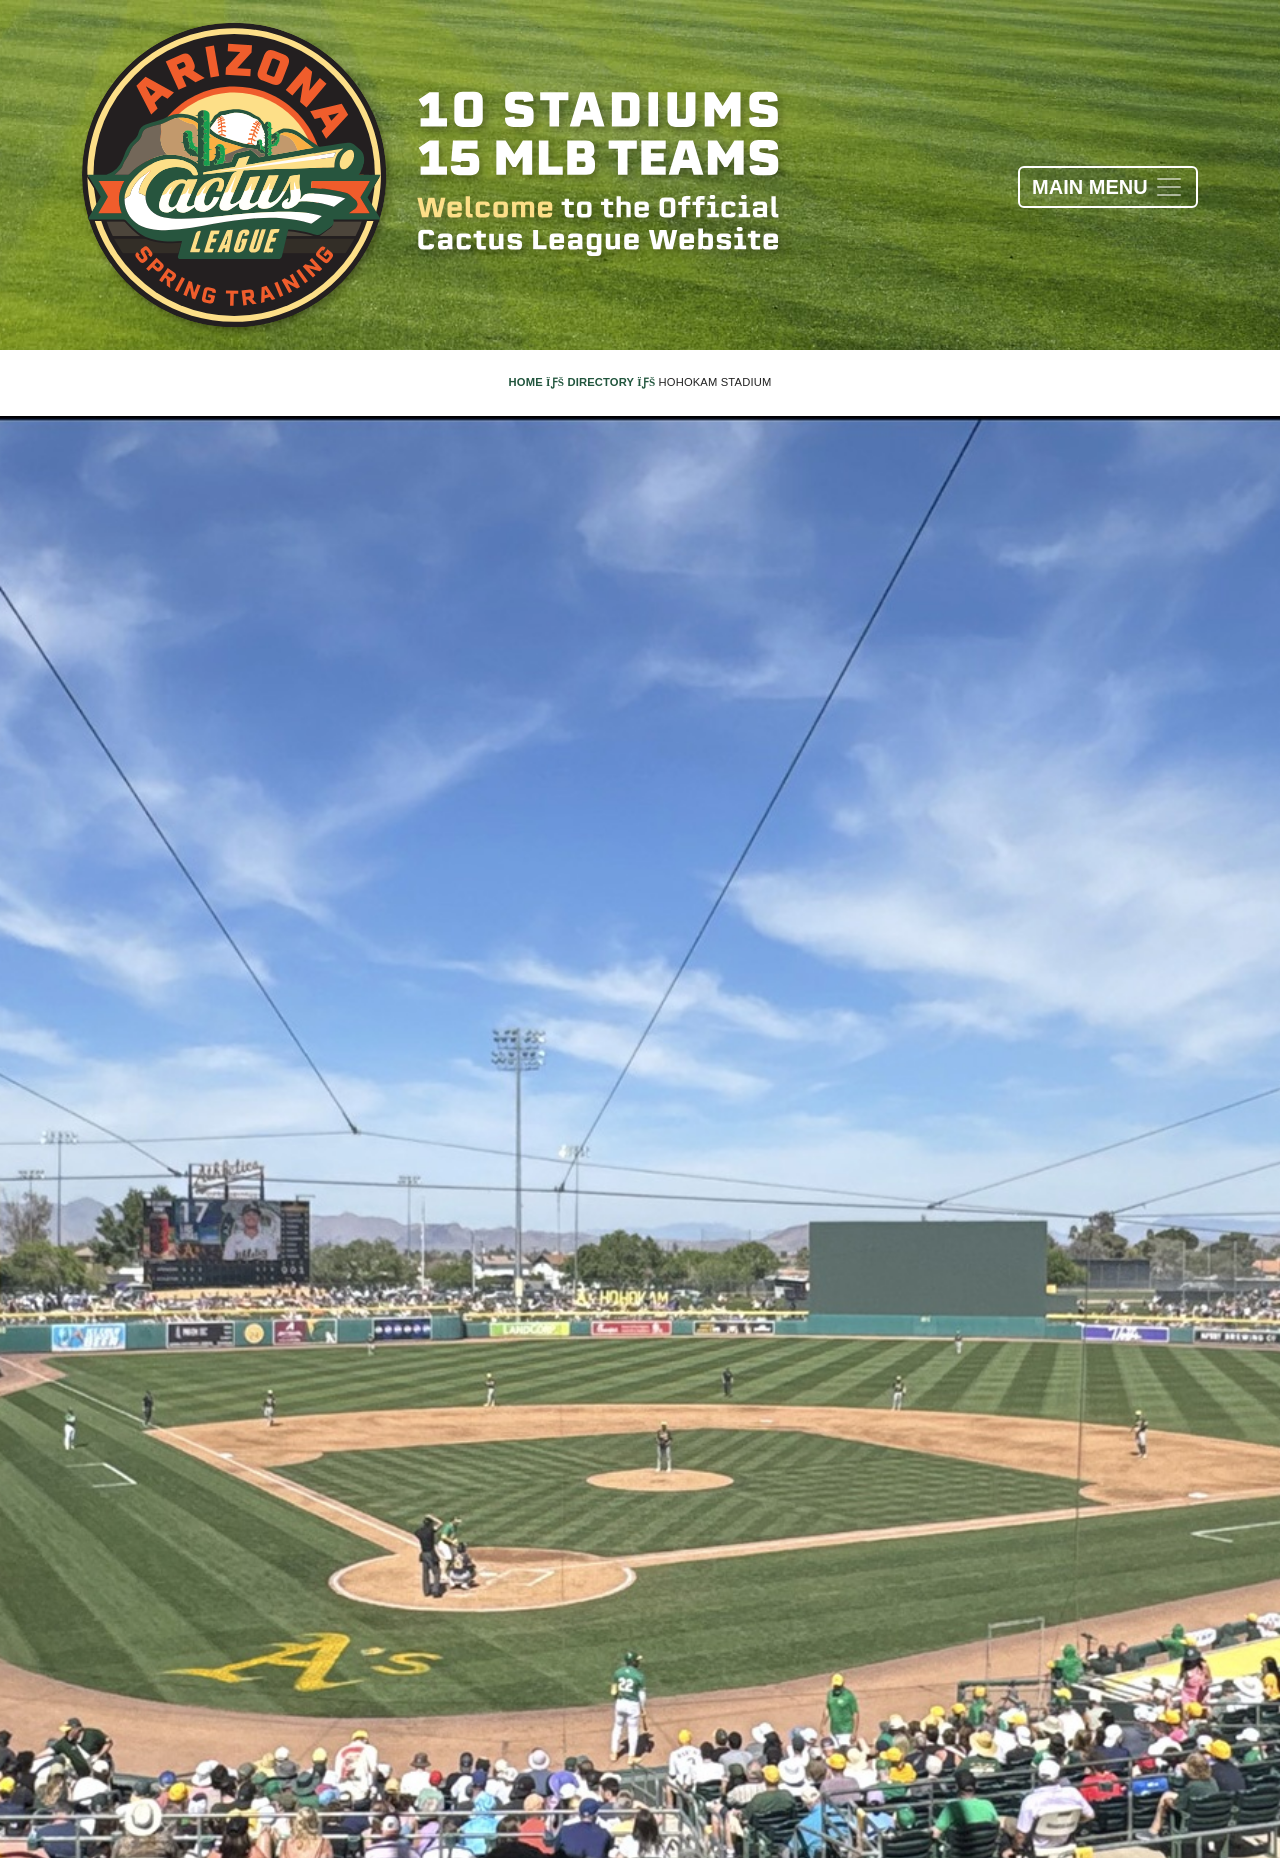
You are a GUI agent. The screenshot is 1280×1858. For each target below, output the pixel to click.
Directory (611, 382)
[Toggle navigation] (1108, 187)
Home (537, 382)
